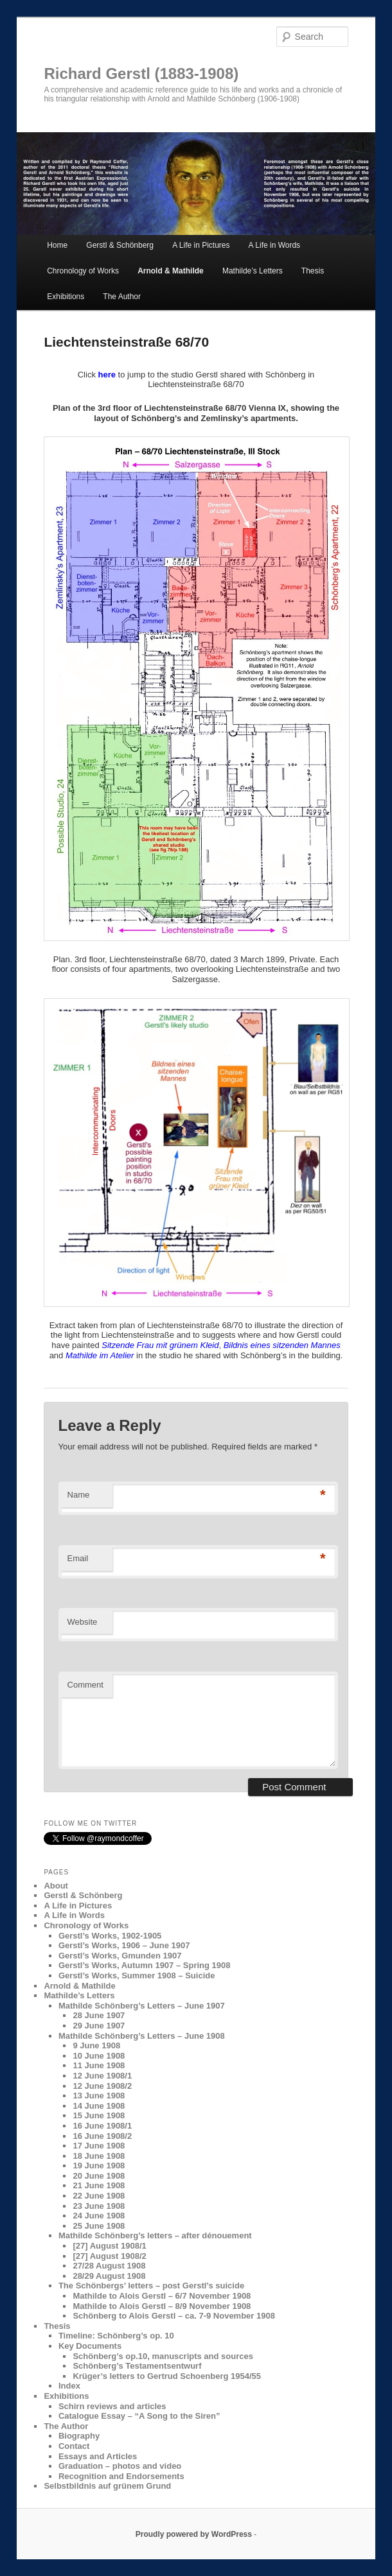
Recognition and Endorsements (121, 2476)
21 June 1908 (99, 2185)
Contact (73, 2446)
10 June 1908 (99, 2056)
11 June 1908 (99, 2065)
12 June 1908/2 (102, 2086)
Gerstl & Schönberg (120, 245)
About (56, 1885)
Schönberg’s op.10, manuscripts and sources (163, 2356)
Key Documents (89, 2346)
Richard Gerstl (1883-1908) (141, 73)
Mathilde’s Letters (252, 270)
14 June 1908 (99, 2106)
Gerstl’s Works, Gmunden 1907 (119, 1955)
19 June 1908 (99, 2165)
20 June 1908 (99, 2176)
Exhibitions (65, 296)
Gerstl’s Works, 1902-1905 (109, 1936)
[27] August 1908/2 (109, 2256)
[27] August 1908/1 (109, 2246)
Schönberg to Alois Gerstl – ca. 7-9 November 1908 (174, 2316)
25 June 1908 (99, 2226)
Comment (85, 1685)
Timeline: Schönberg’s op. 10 (116, 2335)
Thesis (312, 270)
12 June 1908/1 (102, 2075)
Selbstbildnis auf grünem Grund (107, 2486)
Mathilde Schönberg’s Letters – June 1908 (141, 2036)
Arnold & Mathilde (171, 270)
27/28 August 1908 (109, 2265)
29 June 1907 (99, 2025)
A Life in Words (274, 245)
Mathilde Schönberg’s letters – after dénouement (155, 2235)
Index (69, 2385)
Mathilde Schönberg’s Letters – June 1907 (141, 2005)
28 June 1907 (99, 2015)
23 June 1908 (99, 2206)
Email (78, 1558)
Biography (79, 2436)
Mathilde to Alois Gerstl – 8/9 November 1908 (162, 2306)
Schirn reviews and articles (112, 2406)
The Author (122, 296)
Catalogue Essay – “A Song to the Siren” (139, 2416)
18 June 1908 (99, 2156)
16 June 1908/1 (102, 2126)
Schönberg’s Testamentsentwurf (137, 2366)
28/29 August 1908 (109, 2276)
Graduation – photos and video (119, 2466)
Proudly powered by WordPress (194, 2534)
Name (78, 1495)
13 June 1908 (99, 2095)
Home (57, 245)
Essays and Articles (97, 2456)
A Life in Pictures (200, 245)
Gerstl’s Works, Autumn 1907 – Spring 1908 (144, 1965)
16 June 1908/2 (102, 2136)
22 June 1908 (99, 2195)
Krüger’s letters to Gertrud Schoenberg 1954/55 (167, 2376)
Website (82, 1622)
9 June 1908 (96, 2045)
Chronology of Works (83, 270)
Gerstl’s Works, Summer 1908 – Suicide (136, 1975)
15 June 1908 (99, 2115)
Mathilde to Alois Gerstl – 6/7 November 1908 (162, 2296)
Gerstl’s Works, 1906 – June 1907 (124, 1945)
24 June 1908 (99, 2215)
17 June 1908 (99, 2145)
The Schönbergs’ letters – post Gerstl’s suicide (151, 2285)
